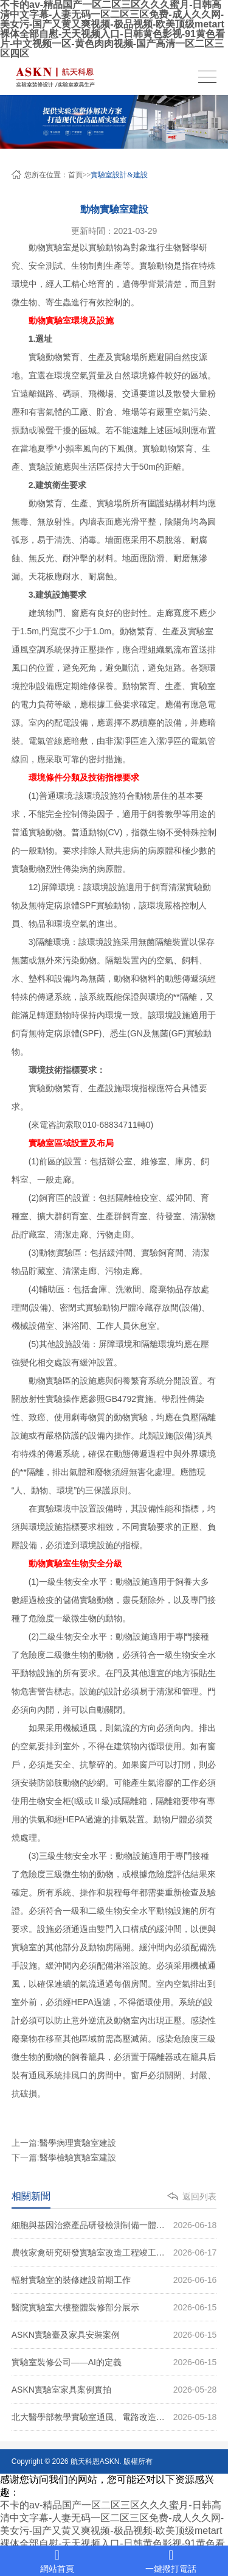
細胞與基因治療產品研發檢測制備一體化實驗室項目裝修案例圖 (114, 2225)
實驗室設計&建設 (119, 175)
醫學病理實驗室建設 (78, 2143)
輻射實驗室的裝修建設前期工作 (114, 2280)
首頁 (75, 175)
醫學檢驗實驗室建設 (78, 2157)
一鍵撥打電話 (171, 2561)
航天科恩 (83, 2461)
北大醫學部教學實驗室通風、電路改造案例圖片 (114, 2417)
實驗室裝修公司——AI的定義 (114, 2362)
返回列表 (199, 2196)
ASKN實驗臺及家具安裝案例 (114, 2334)
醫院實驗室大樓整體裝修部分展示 (114, 2307)
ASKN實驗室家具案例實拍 (114, 2389)
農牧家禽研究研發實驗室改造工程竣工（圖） (114, 2252)
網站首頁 (57, 2561)
